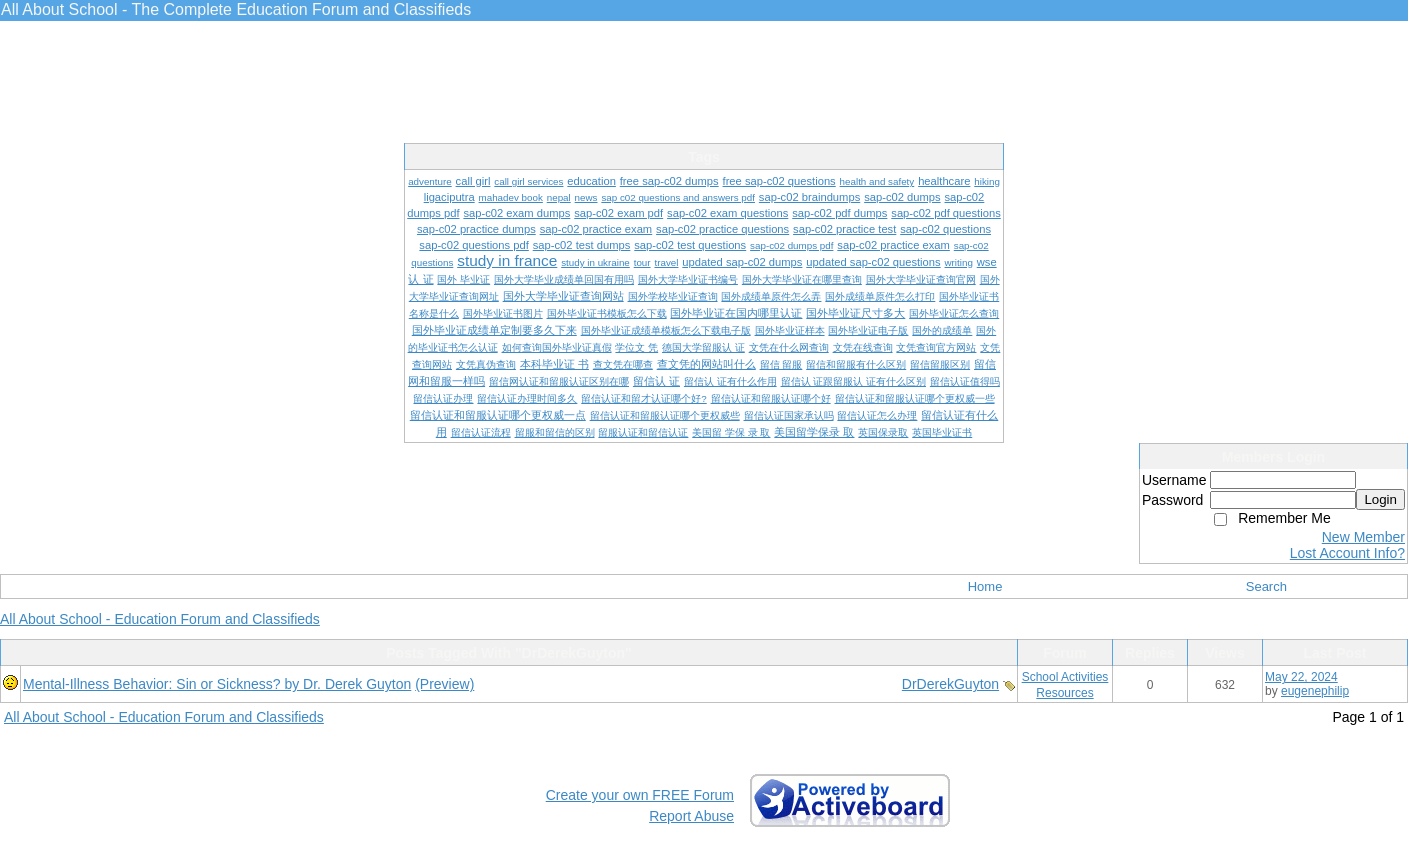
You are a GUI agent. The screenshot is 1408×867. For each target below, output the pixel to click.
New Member (1363, 537)
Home (985, 586)
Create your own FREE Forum (640, 795)
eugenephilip (1315, 691)
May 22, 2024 (1301, 677)
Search (1266, 586)
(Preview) (444, 684)
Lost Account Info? (1347, 553)
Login (1380, 499)
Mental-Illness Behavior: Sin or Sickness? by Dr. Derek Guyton (217, 684)
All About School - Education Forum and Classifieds (160, 619)
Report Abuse (691, 816)
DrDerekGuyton (950, 684)
